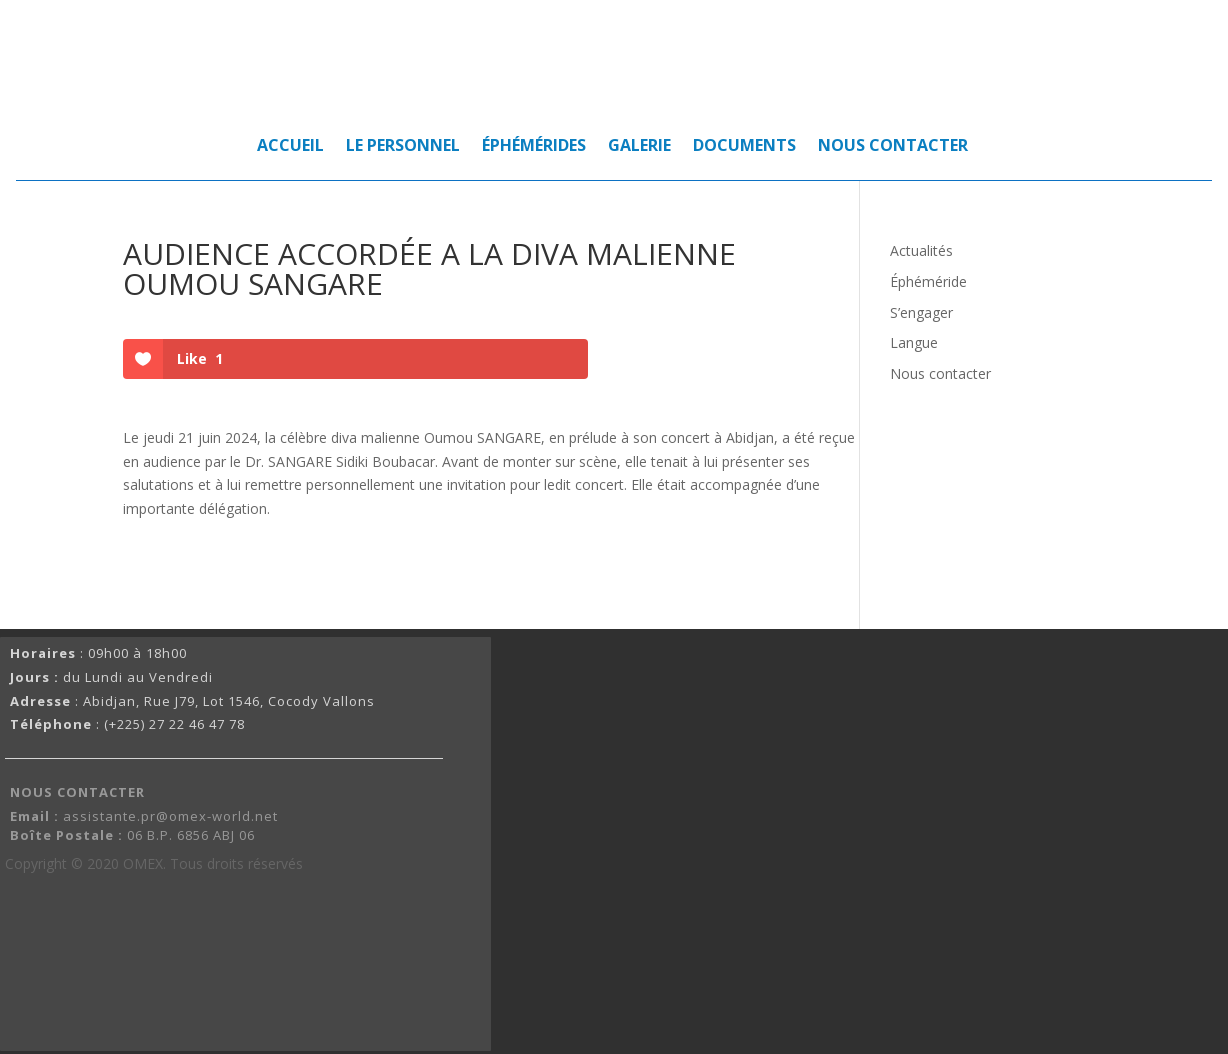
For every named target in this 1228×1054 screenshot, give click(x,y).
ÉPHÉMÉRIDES (534, 147)
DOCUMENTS (744, 147)
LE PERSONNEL (403, 147)
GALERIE (639, 147)
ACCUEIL (290, 147)
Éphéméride (928, 281)
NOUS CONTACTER (893, 147)
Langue (914, 342)
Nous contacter (940, 373)
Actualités (921, 250)
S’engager (921, 312)
